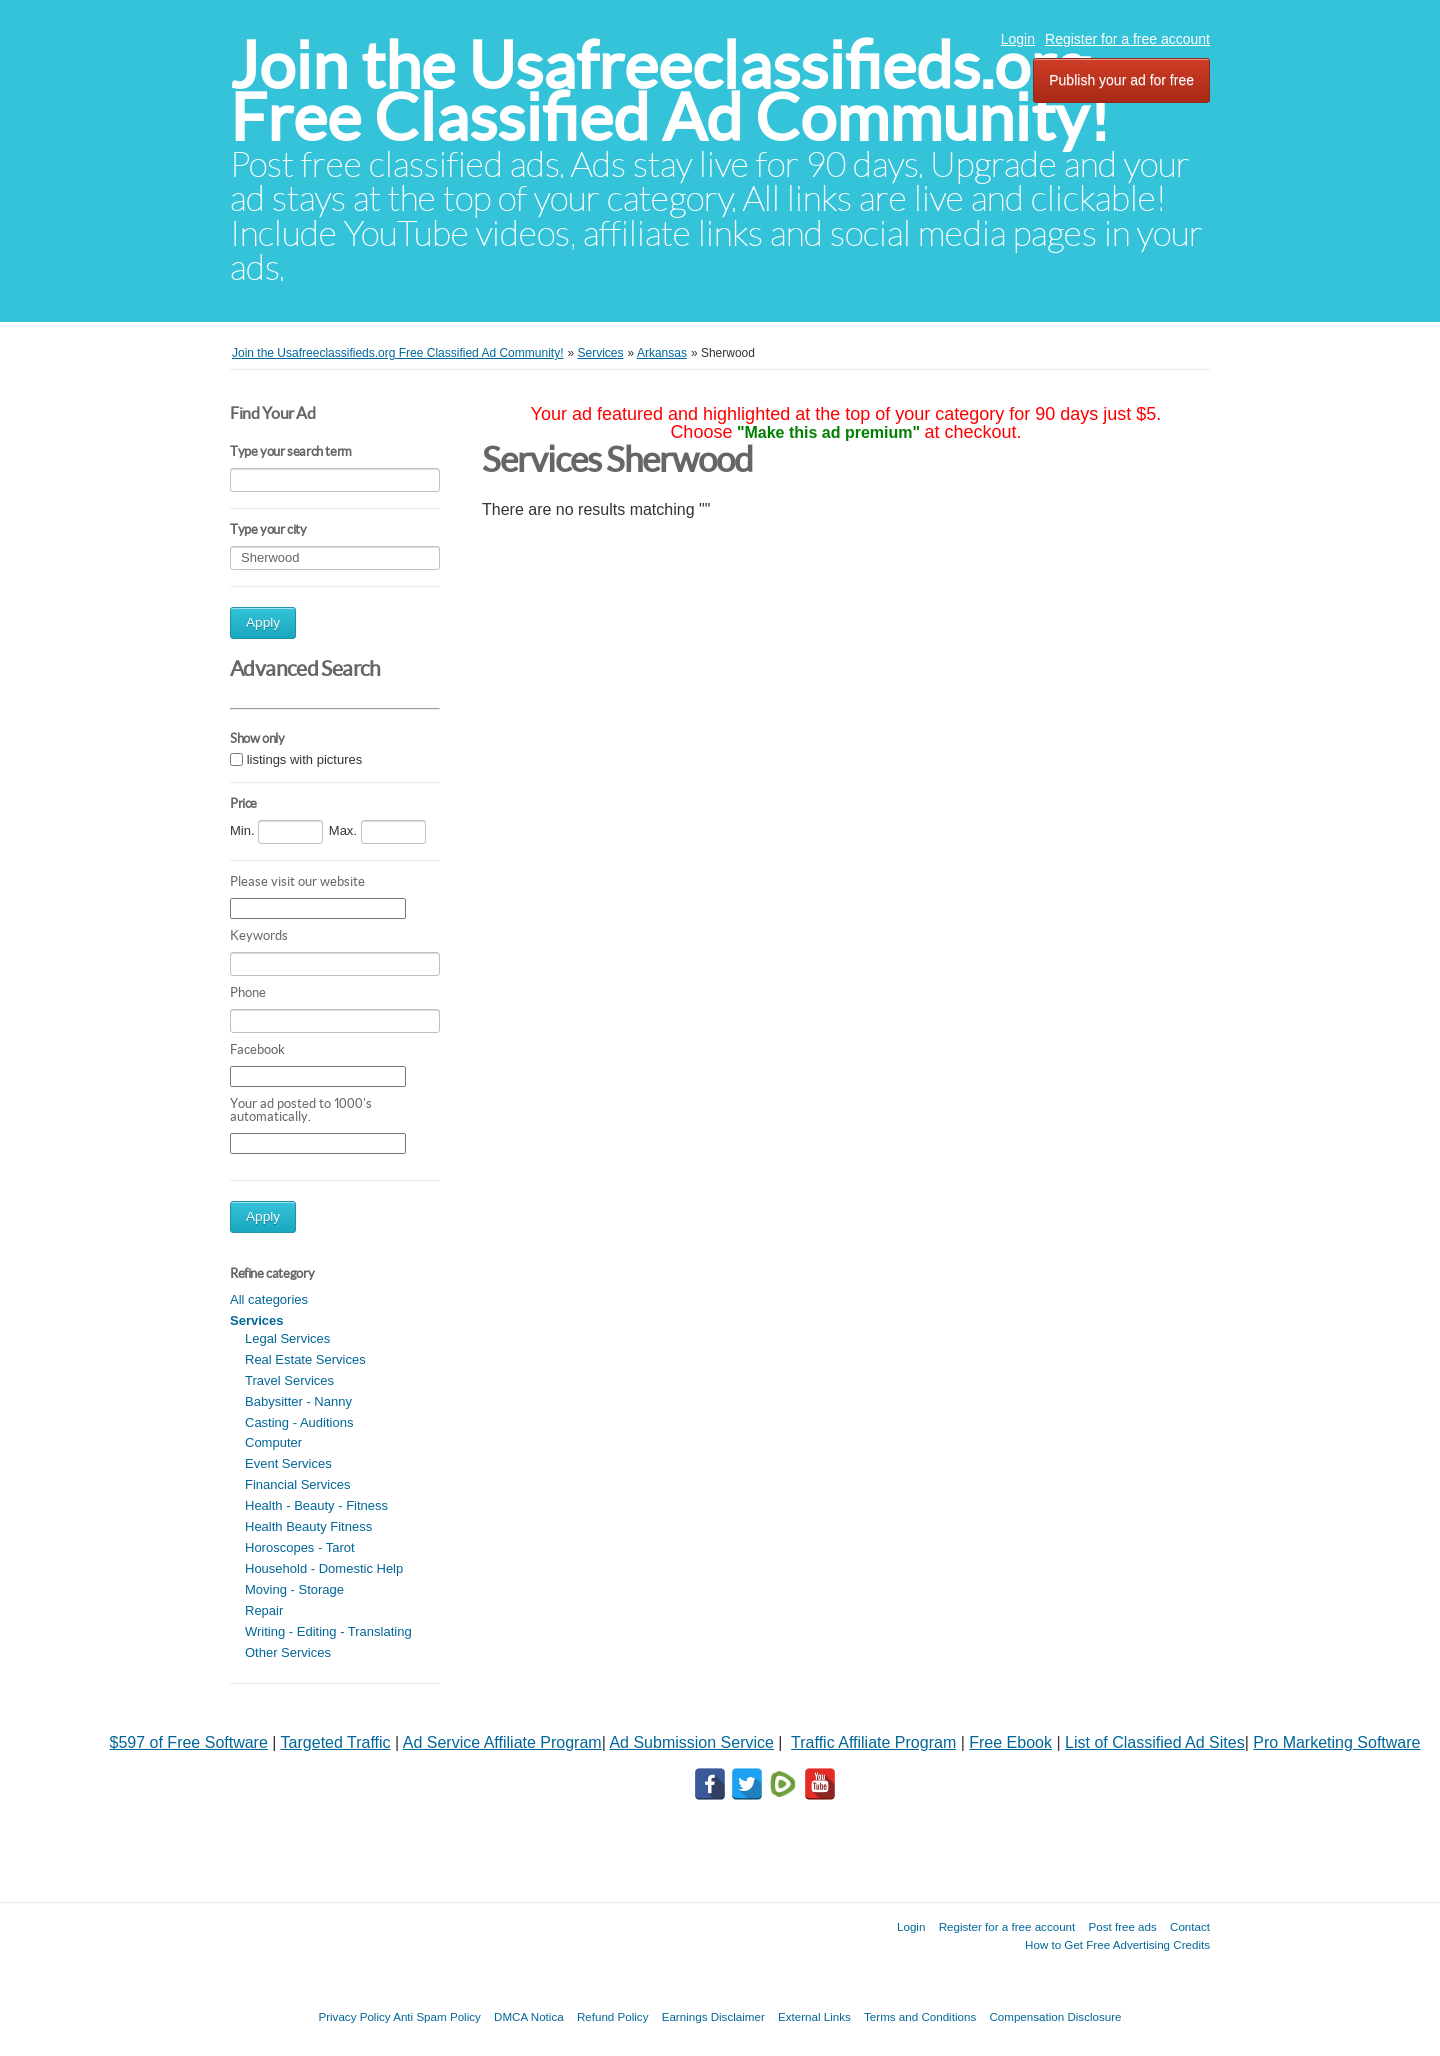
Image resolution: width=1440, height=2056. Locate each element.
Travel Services (289, 1380)
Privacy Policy (354, 2016)
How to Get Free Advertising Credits (1117, 1944)
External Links (814, 2016)
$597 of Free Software (189, 1742)
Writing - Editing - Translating (328, 1631)
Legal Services (287, 1338)
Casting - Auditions (299, 1422)
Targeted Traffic (336, 1742)
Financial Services (298, 1484)
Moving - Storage (294, 1589)
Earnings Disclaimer (713, 2016)
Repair (264, 1610)
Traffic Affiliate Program (873, 1742)
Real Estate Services (305, 1359)
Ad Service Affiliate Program (502, 1742)
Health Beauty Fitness (308, 1526)
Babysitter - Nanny (298, 1401)
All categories (269, 1299)
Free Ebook (1010, 1742)
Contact (1190, 1926)
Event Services (288, 1463)
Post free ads (1122, 1926)
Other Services (288, 1652)
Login (1018, 39)
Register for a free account (1127, 39)
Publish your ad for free (1121, 80)
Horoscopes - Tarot (300, 1547)
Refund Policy (613, 2016)
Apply (263, 622)
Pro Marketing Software (1336, 1742)
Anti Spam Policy (437, 2016)
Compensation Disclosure (1055, 2016)
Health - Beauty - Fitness (316, 1505)
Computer (273, 1442)
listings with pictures (305, 759)
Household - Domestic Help (324, 1568)
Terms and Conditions (920, 2016)
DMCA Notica (529, 2016)
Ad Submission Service (691, 1742)
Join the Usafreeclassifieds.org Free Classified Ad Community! (670, 91)
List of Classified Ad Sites (1155, 1742)
